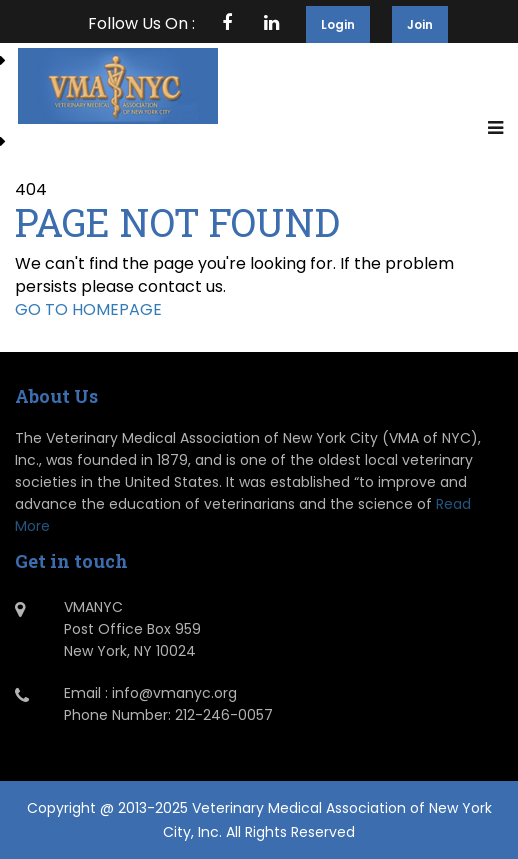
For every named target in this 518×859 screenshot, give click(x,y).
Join (420, 24)
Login (338, 24)
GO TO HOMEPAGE (88, 309)
